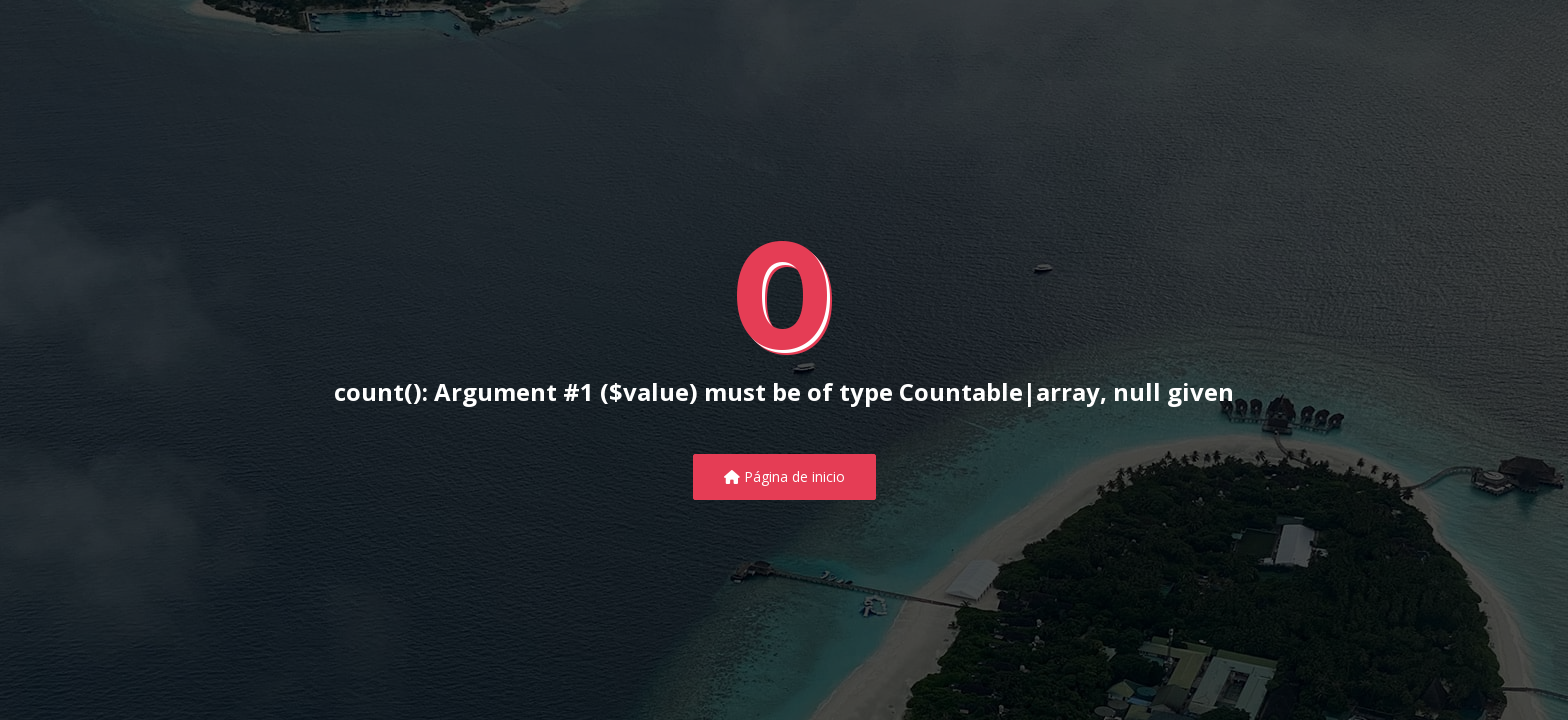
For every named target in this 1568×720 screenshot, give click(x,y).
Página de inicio (784, 476)
